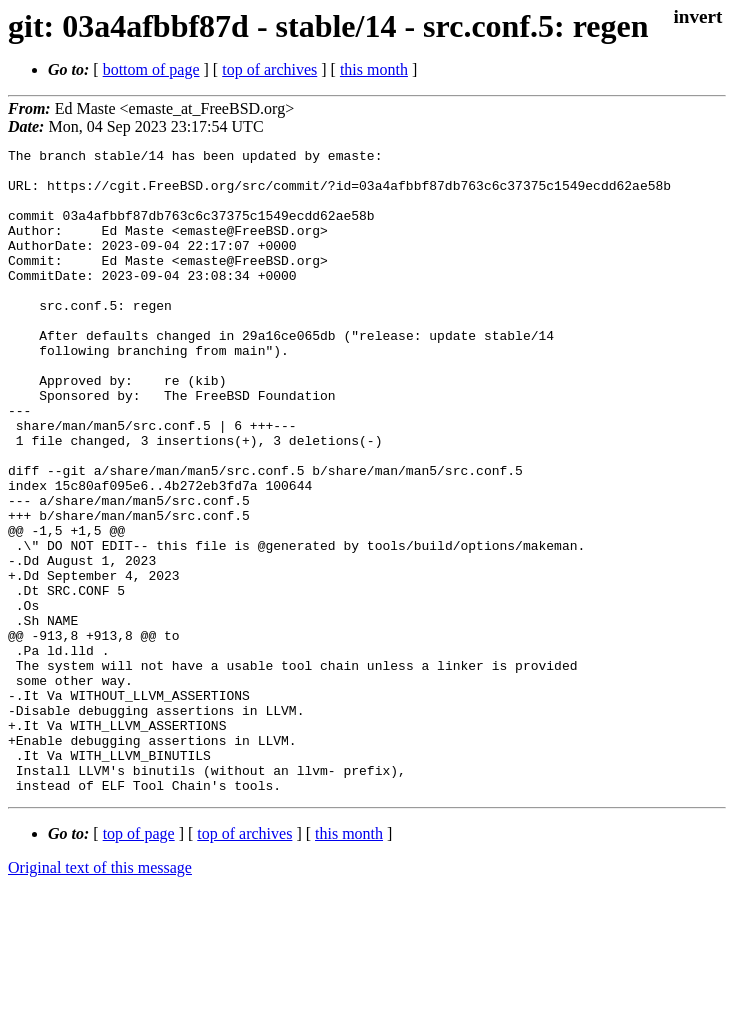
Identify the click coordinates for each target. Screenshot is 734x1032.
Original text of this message (100, 996)
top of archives (269, 69)
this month (374, 69)
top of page (139, 962)
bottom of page (151, 69)
